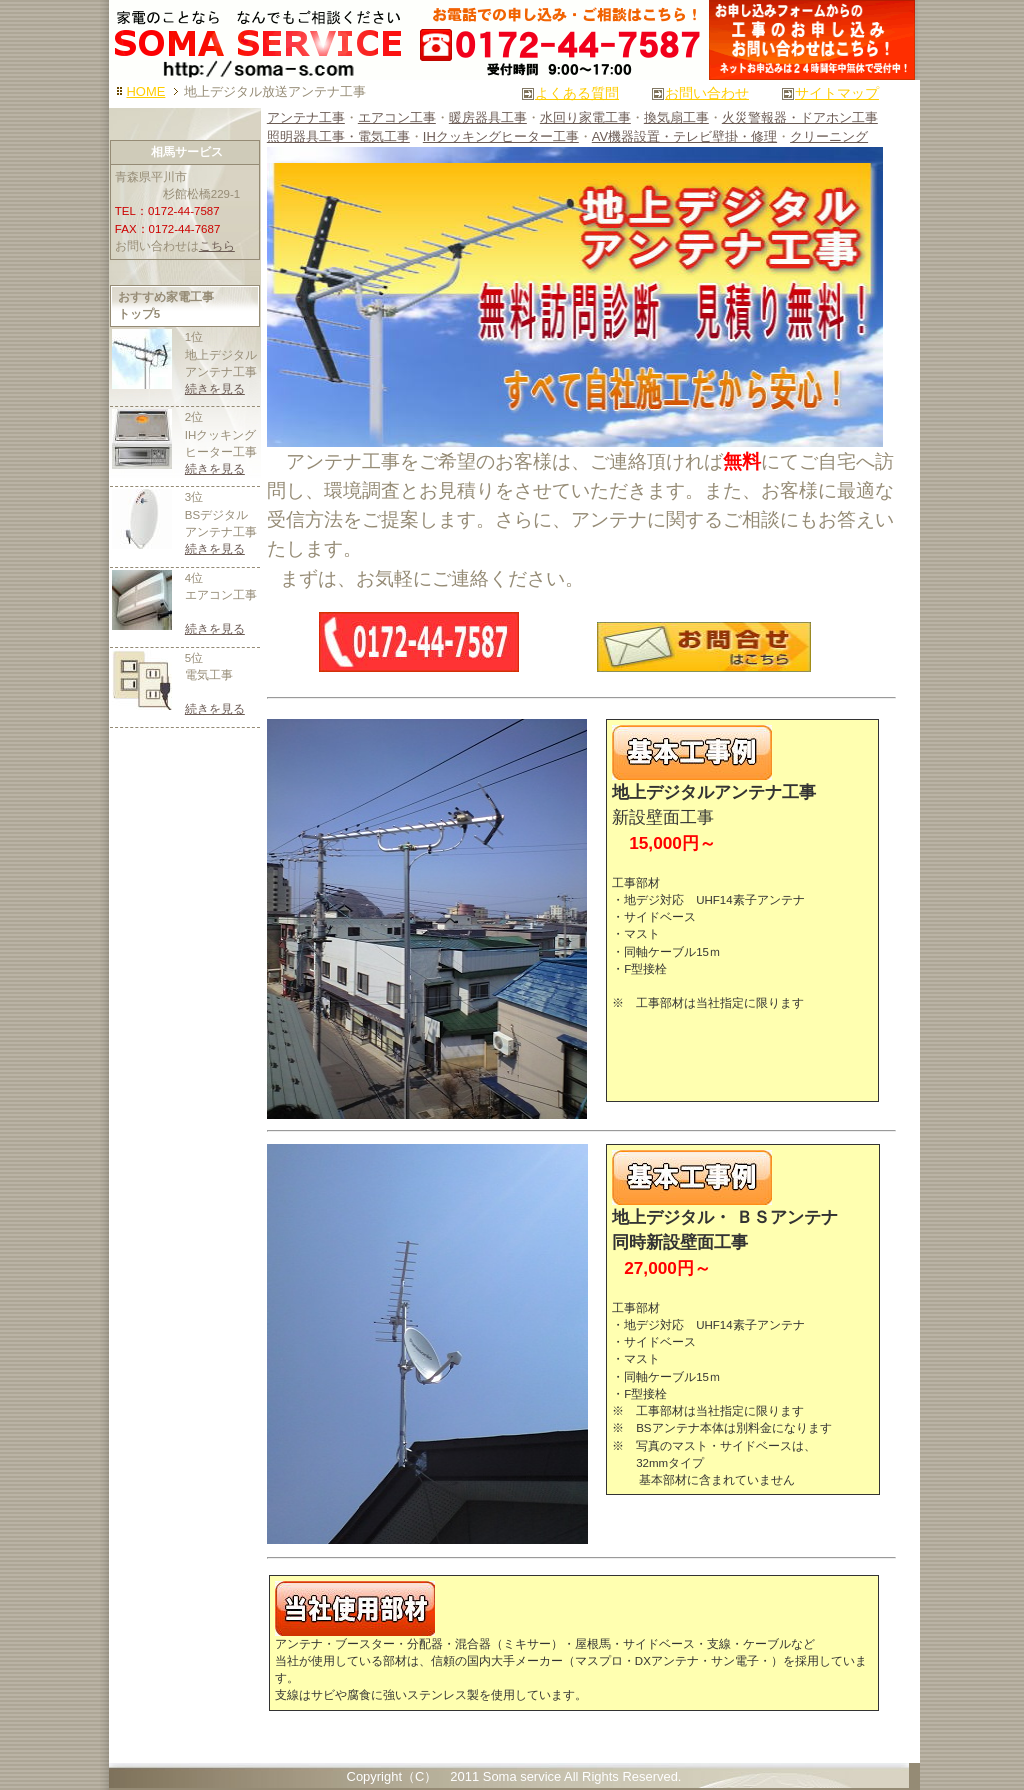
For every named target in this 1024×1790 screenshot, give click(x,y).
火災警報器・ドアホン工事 (800, 117)
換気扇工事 (676, 117)
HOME (146, 91)
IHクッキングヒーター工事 (501, 136)
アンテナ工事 (306, 117)
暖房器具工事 (488, 117)
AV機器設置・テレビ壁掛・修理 (684, 136)
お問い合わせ (707, 93)
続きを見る (215, 389)
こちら (217, 246)
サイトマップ (837, 93)
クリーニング (829, 136)
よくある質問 (577, 93)
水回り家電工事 (585, 117)
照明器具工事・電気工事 (338, 136)
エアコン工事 (397, 117)
